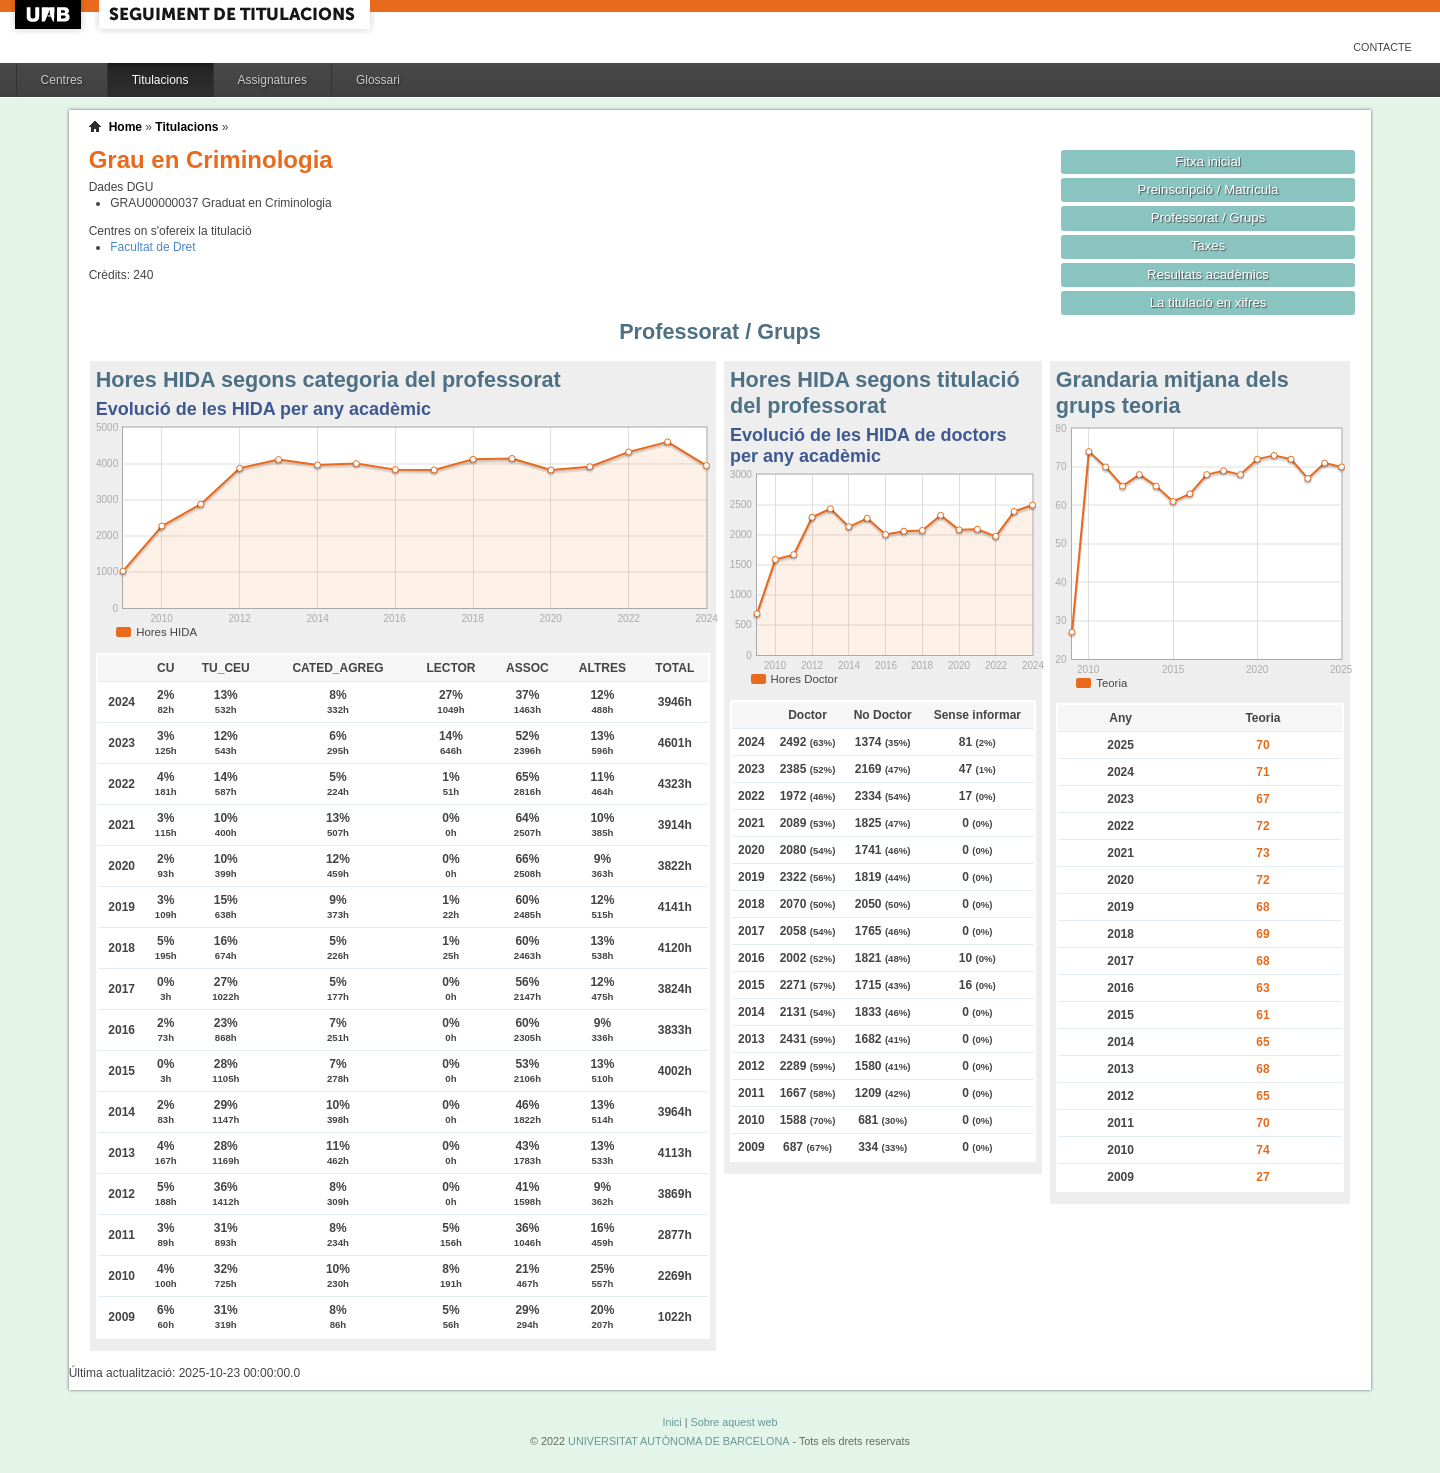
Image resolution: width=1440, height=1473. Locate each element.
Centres (62, 80)
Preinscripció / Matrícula (1208, 189)
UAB (50, 14)
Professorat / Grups (1208, 217)
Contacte (1382, 47)
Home (125, 127)
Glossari (378, 80)
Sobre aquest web (733, 1422)
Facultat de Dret (152, 247)
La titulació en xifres (1208, 302)
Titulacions (160, 80)
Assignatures (272, 80)
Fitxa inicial (1207, 161)
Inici (671, 1422)
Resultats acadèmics (1208, 274)
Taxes (1208, 245)
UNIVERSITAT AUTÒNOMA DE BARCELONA (678, 1441)
